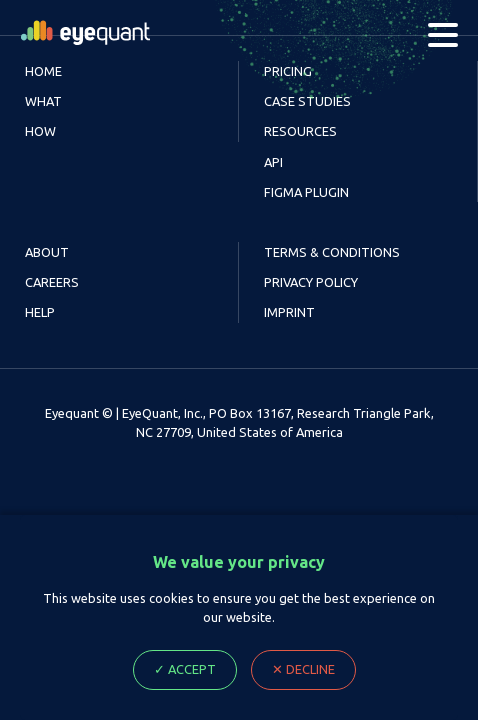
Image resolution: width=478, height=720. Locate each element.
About (47, 252)
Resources (300, 131)
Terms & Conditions (332, 252)
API (273, 162)
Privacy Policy (311, 282)
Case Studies (307, 101)
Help (40, 312)
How (40, 131)
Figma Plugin (306, 192)
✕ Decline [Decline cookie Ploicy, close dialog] (303, 669)
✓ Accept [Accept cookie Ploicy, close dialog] (185, 669)
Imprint (289, 312)
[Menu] (443, 35)
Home (43, 71)
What (43, 101)
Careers (52, 282)
